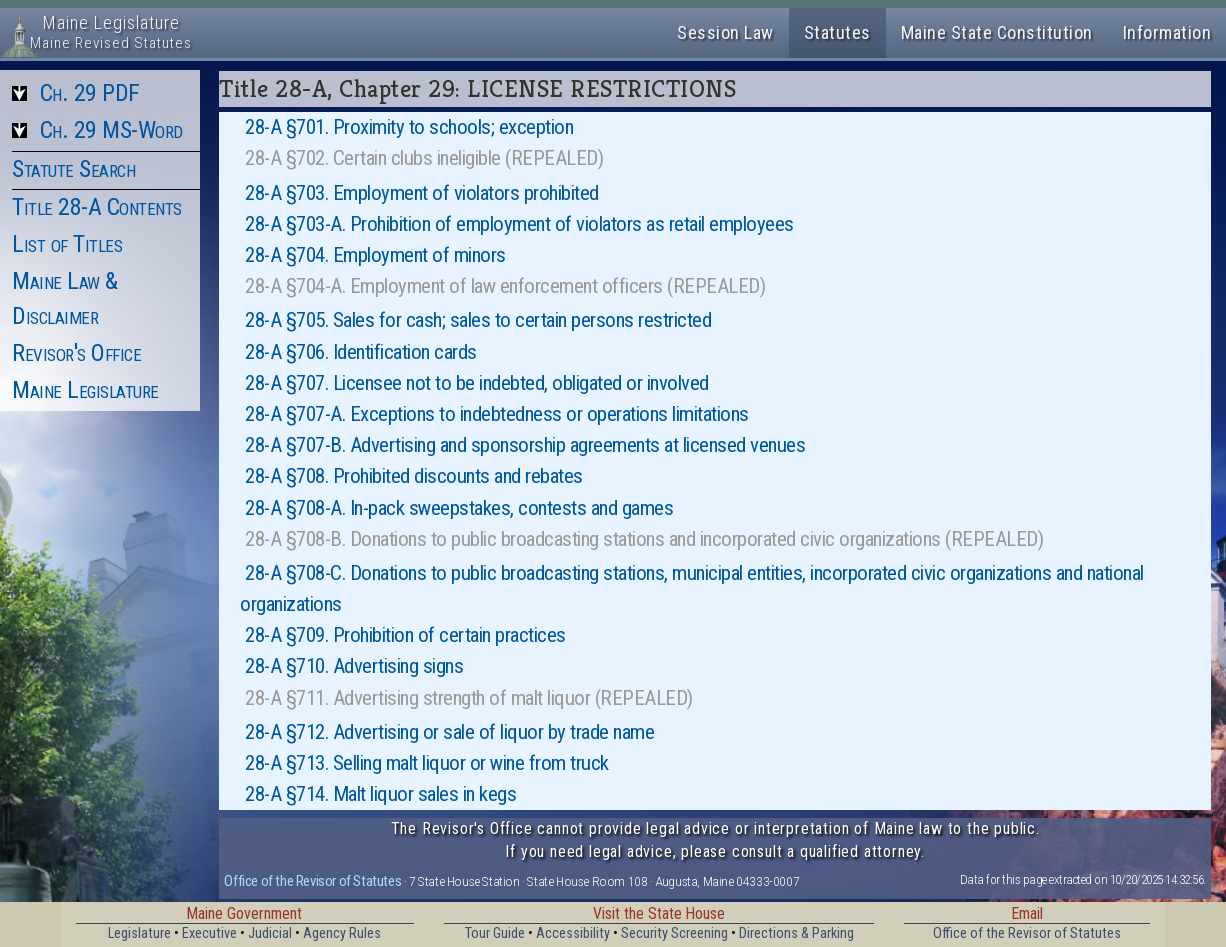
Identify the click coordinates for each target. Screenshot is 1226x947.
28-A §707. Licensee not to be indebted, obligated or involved (477, 383)
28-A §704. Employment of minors (375, 255)
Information (1167, 32)
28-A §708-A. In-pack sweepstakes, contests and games (459, 508)
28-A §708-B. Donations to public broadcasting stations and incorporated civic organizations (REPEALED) (644, 539)
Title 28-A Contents (97, 207)
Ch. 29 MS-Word (111, 130)
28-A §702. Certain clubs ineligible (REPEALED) (424, 158)
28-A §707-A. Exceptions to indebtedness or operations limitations (497, 414)
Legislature (139, 933)
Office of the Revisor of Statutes (312, 881)
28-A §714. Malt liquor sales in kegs (380, 794)
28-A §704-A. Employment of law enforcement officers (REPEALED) (505, 286)
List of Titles (67, 244)
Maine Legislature (85, 390)
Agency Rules (342, 933)
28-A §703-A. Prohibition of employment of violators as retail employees (519, 224)
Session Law (725, 32)
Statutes (837, 32)
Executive (209, 933)
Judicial (270, 933)
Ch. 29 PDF (90, 93)
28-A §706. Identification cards (361, 352)
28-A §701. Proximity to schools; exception (409, 127)
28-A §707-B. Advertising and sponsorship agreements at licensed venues (525, 445)
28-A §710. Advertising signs (354, 666)
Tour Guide (495, 933)
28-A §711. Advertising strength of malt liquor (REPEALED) (469, 698)
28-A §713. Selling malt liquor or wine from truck (427, 763)
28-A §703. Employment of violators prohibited (422, 193)
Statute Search (73, 169)
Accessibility (573, 933)
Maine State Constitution (997, 32)
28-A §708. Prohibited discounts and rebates (414, 476)
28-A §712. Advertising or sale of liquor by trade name (449, 732)
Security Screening (674, 933)
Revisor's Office (76, 353)
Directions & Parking (796, 933)
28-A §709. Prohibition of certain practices (405, 635)
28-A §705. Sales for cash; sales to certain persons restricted (478, 320)
